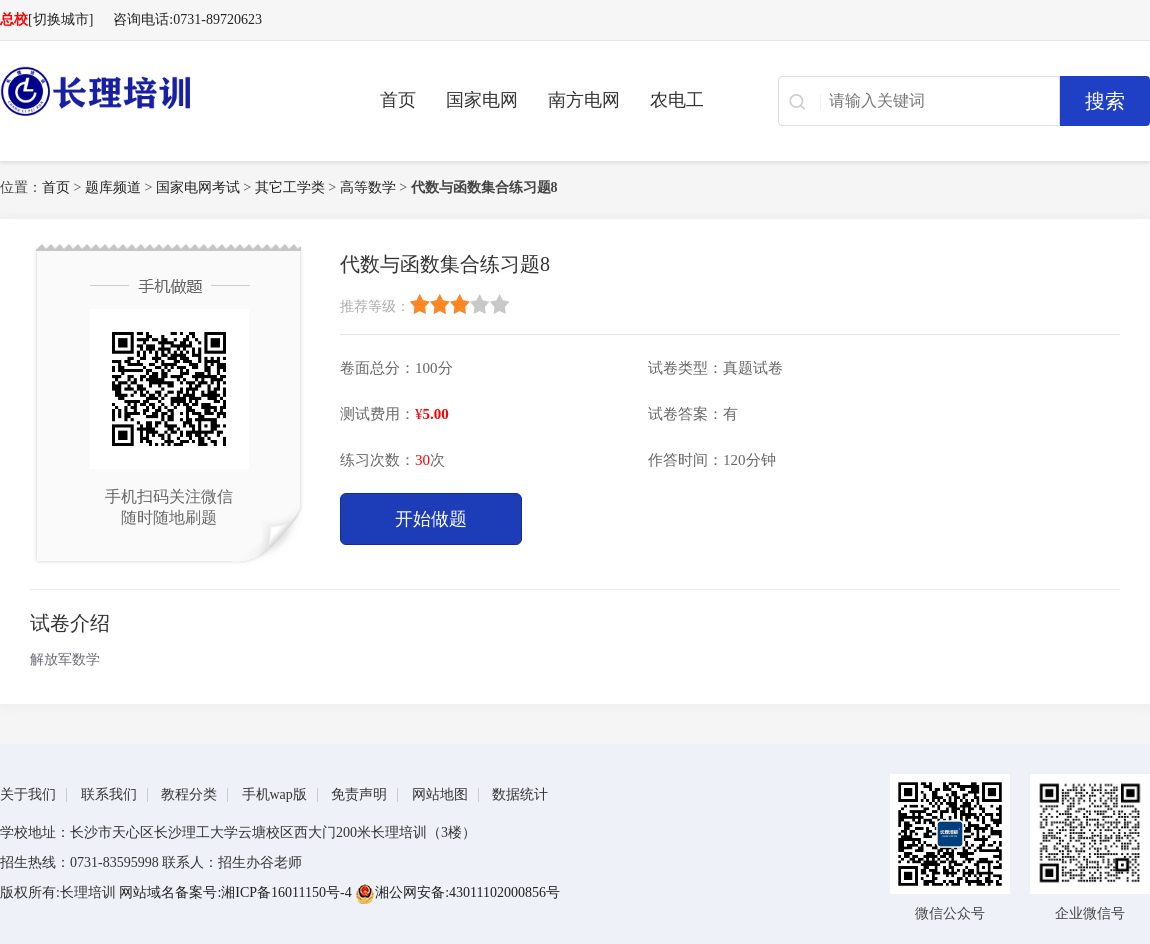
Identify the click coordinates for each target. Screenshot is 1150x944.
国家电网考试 (198, 187)
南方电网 (584, 100)
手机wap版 (274, 794)
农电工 (677, 100)
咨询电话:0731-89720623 (187, 19)
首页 (398, 100)
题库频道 (113, 187)
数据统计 (520, 794)
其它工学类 (290, 187)
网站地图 (440, 794)
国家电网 (482, 100)
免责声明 (359, 794)
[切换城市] (60, 19)
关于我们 (28, 794)
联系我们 (109, 794)
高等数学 (368, 187)
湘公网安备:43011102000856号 (457, 892)
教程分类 (189, 794)
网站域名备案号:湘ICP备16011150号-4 (237, 892)
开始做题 (431, 519)
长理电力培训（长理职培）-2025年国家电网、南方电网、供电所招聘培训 (160, 91)
